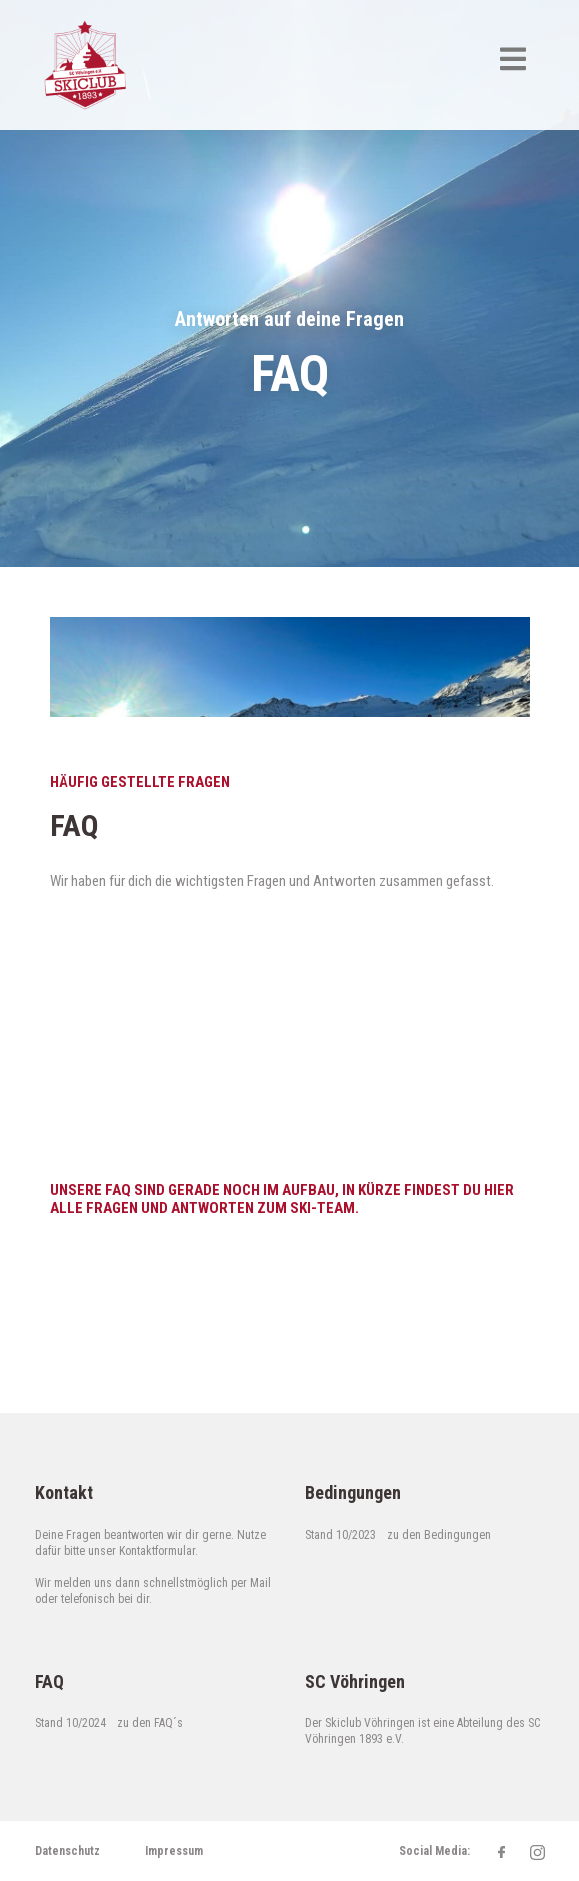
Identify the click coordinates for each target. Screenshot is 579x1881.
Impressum (174, 1851)
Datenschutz (67, 1851)
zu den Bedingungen (439, 1535)
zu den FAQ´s (150, 1723)
